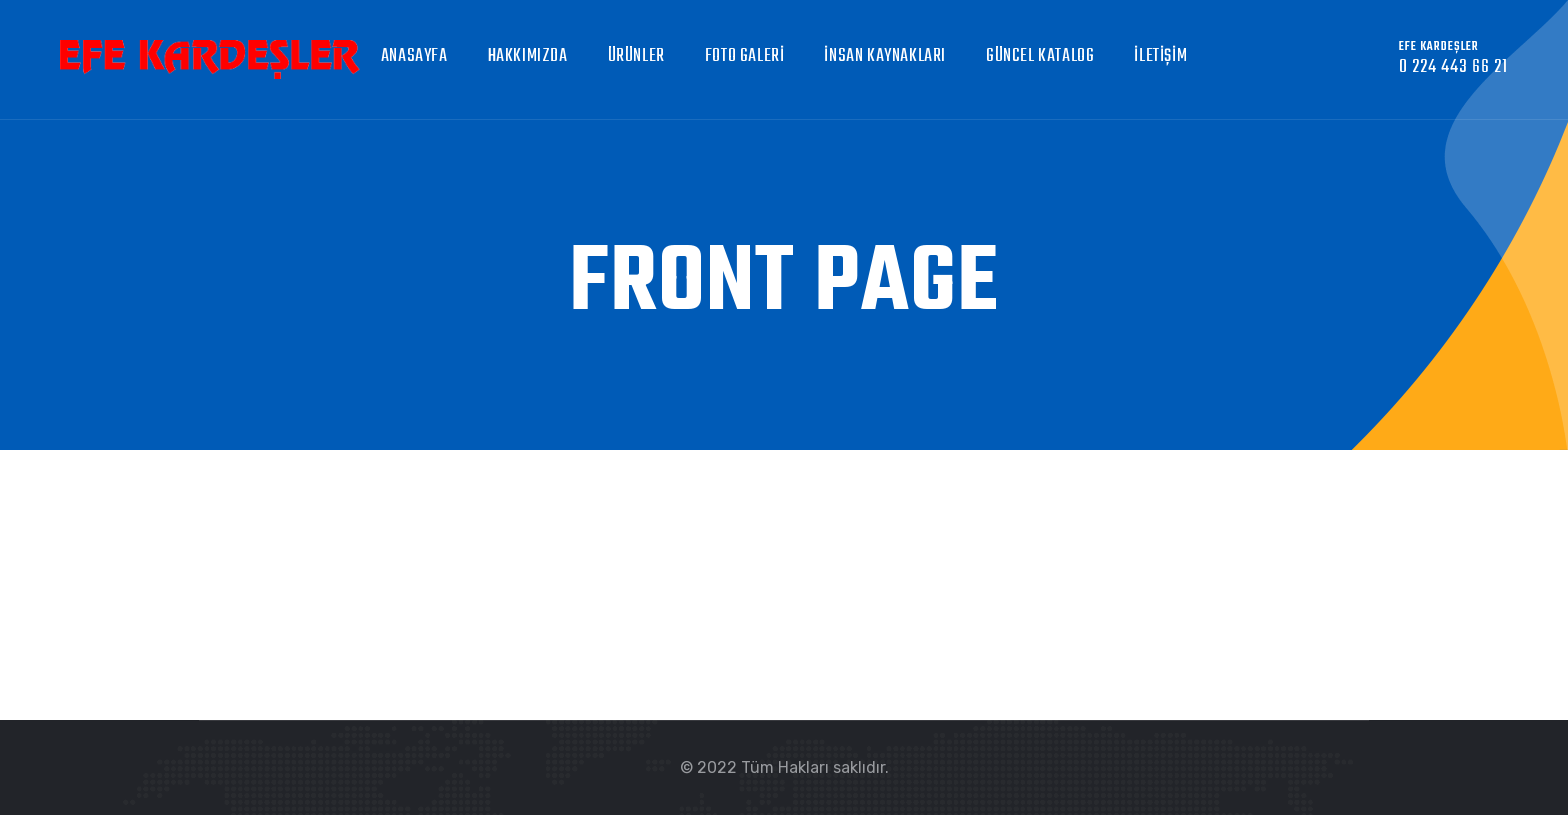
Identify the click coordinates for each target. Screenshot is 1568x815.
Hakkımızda (528, 56)
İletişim (1160, 56)
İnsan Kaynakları (885, 56)
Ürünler (636, 56)
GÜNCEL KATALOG (1040, 56)
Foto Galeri (745, 56)
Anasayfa (414, 56)
